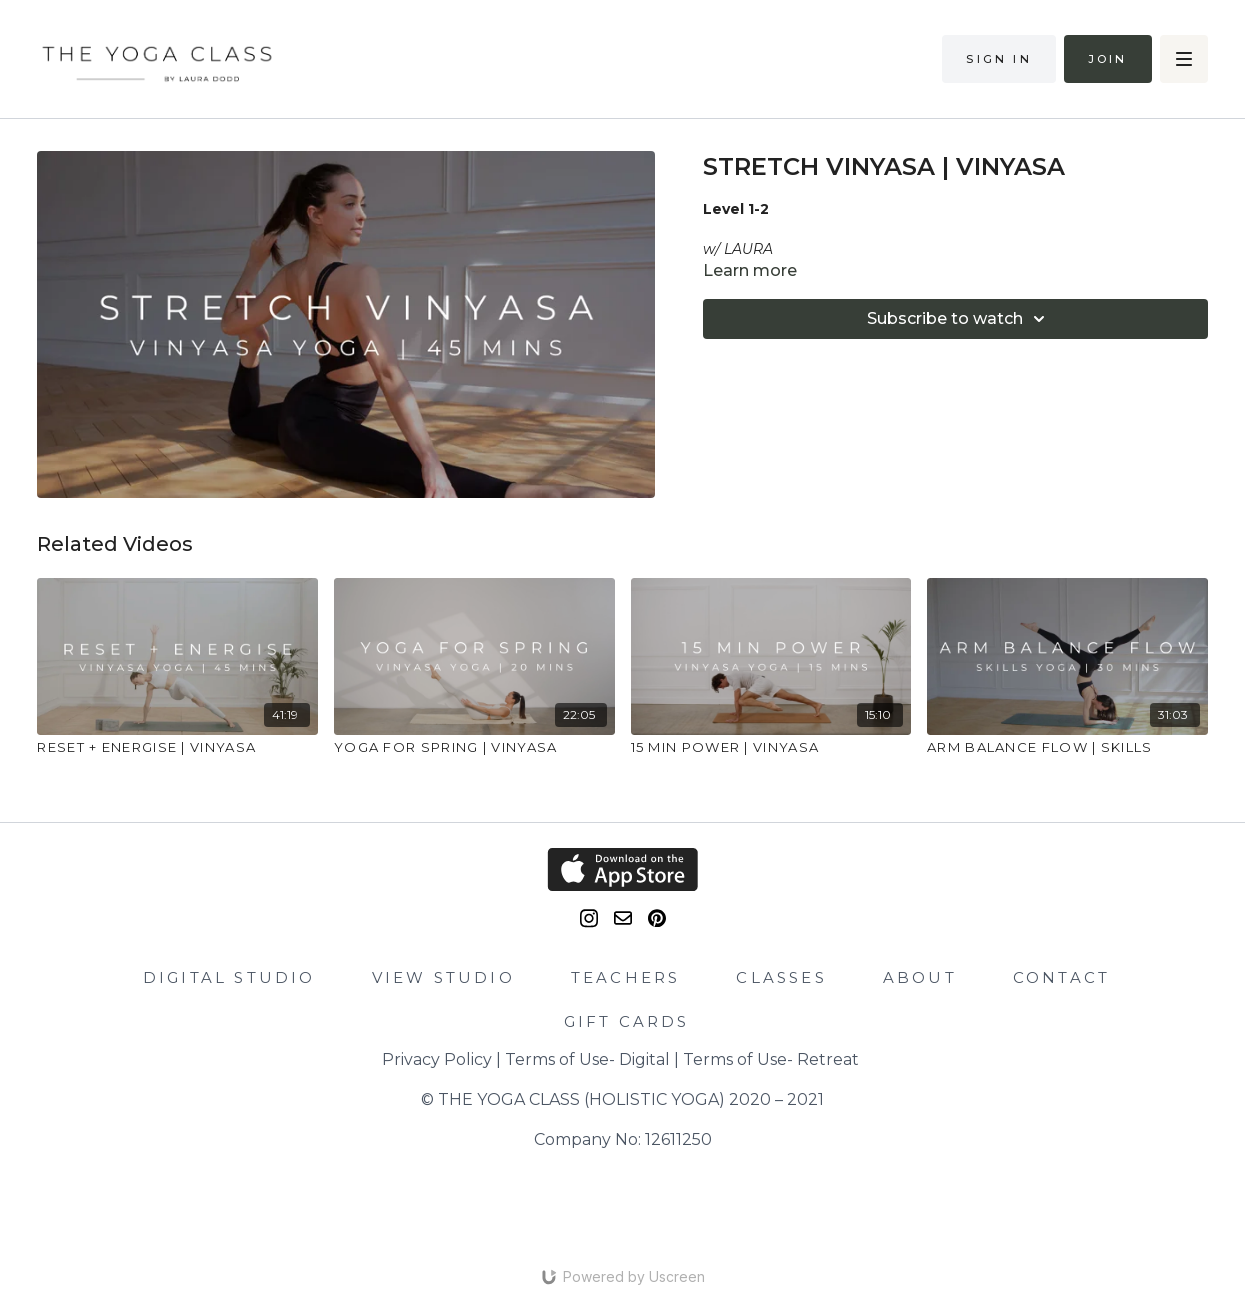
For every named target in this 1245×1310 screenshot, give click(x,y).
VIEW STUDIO (443, 977)
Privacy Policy (437, 1059)
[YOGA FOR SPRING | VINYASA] (474, 748)
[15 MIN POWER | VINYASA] (771, 748)
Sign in (998, 59)
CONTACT (1061, 977)
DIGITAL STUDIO (229, 977)
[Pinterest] (657, 918)
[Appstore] (622, 869)
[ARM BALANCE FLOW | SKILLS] (1067, 748)
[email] (623, 918)
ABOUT (920, 977)
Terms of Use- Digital (587, 1059)
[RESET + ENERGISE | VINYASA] (177, 748)
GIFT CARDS (627, 1021)
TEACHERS (626, 977)
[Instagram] (589, 918)
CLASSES (781, 977)
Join (1108, 59)
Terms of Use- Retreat (771, 1059)
